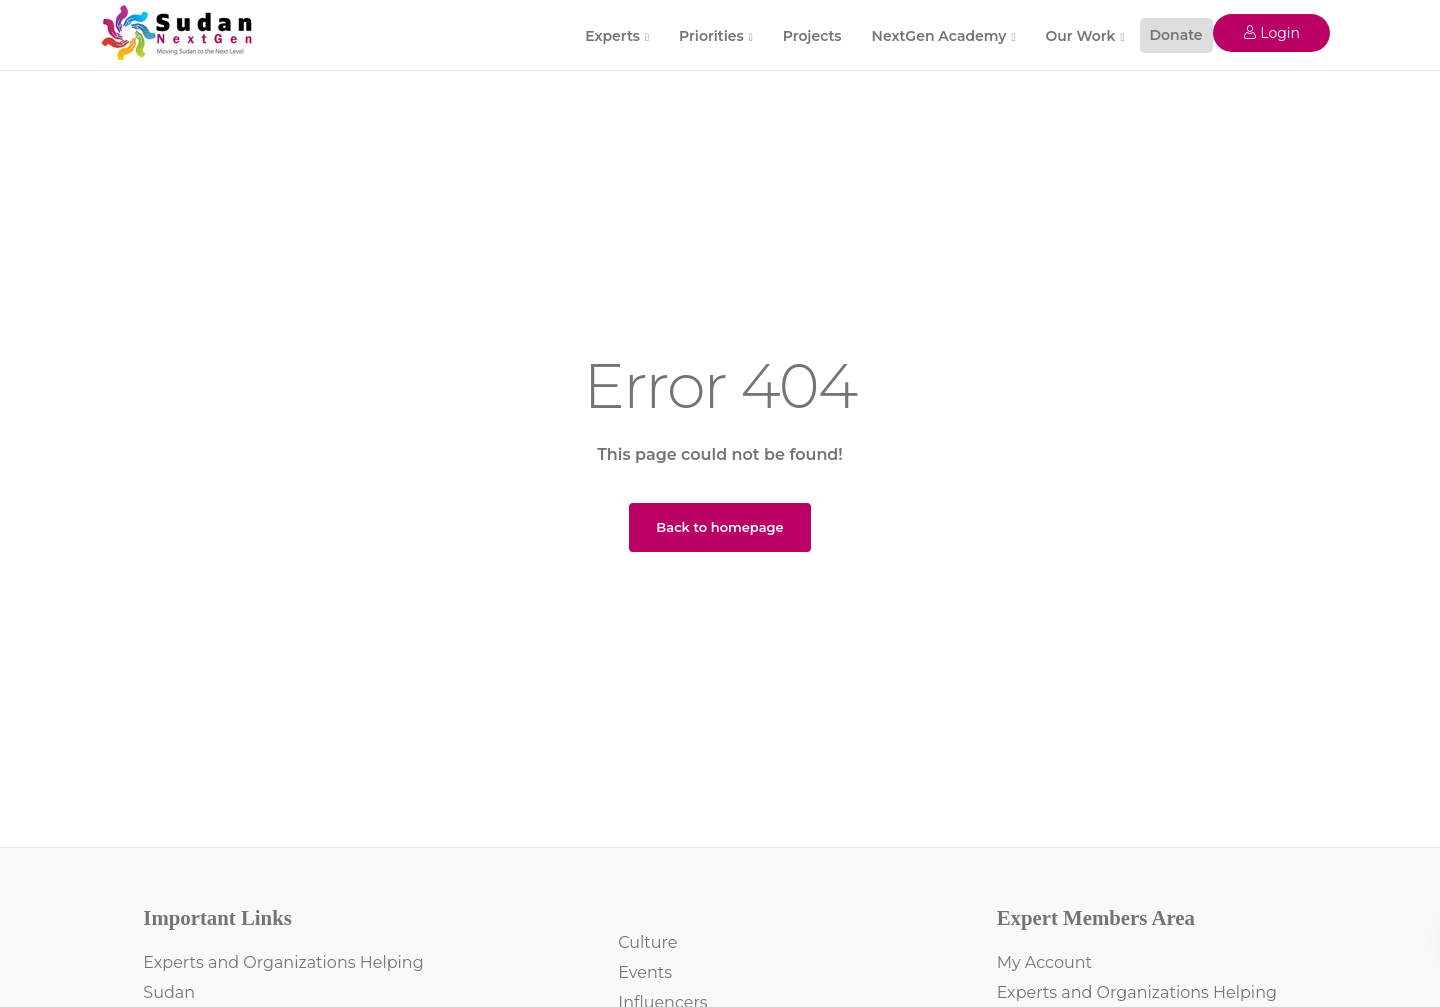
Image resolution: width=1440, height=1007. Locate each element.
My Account (1044, 962)
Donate (1176, 35)
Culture (647, 942)
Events (645, 972)
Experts (612, 36)
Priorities (711, 36)
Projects (812, 36)
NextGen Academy (939, 36)
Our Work (1080, 36)
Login (1271, 33)
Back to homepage (719, 527)
